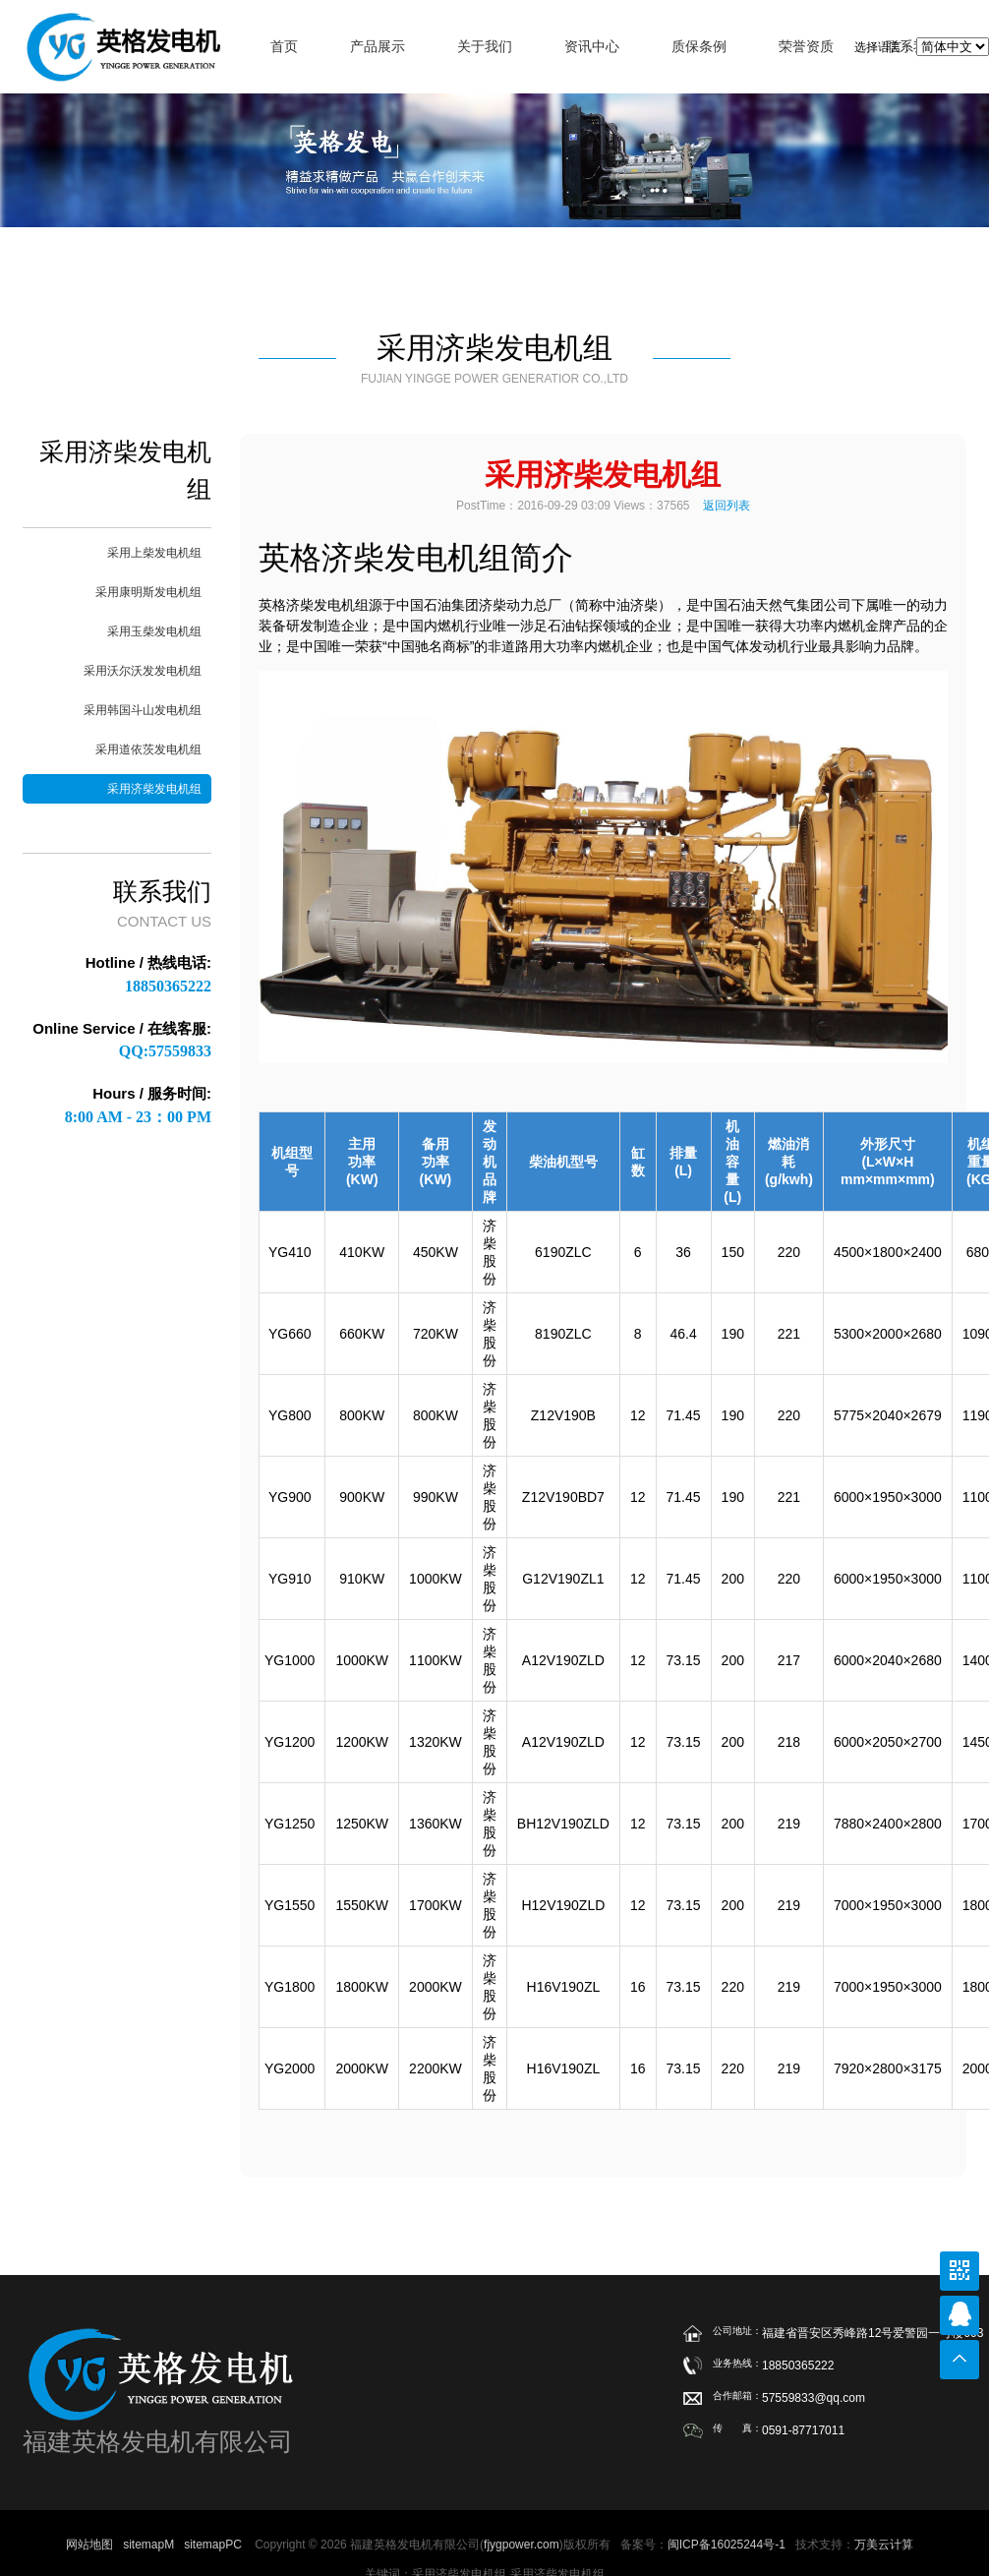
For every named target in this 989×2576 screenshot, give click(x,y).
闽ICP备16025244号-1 (726, 2544)
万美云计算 (883, 2544)
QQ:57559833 (165, 1051)
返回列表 (726, 505)
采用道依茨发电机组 (148, 749)
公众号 (959, 2271)
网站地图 (89, 2544)
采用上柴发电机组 (154, 553)
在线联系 (959, 2315)
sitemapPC (213, 2544)
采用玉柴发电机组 (154, 631)
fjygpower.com (521, 2544)
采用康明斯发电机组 (148, 592)
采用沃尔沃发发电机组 (143, 671)
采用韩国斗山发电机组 (143, 710)
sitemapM (148, 2544)
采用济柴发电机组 (154, 789)
